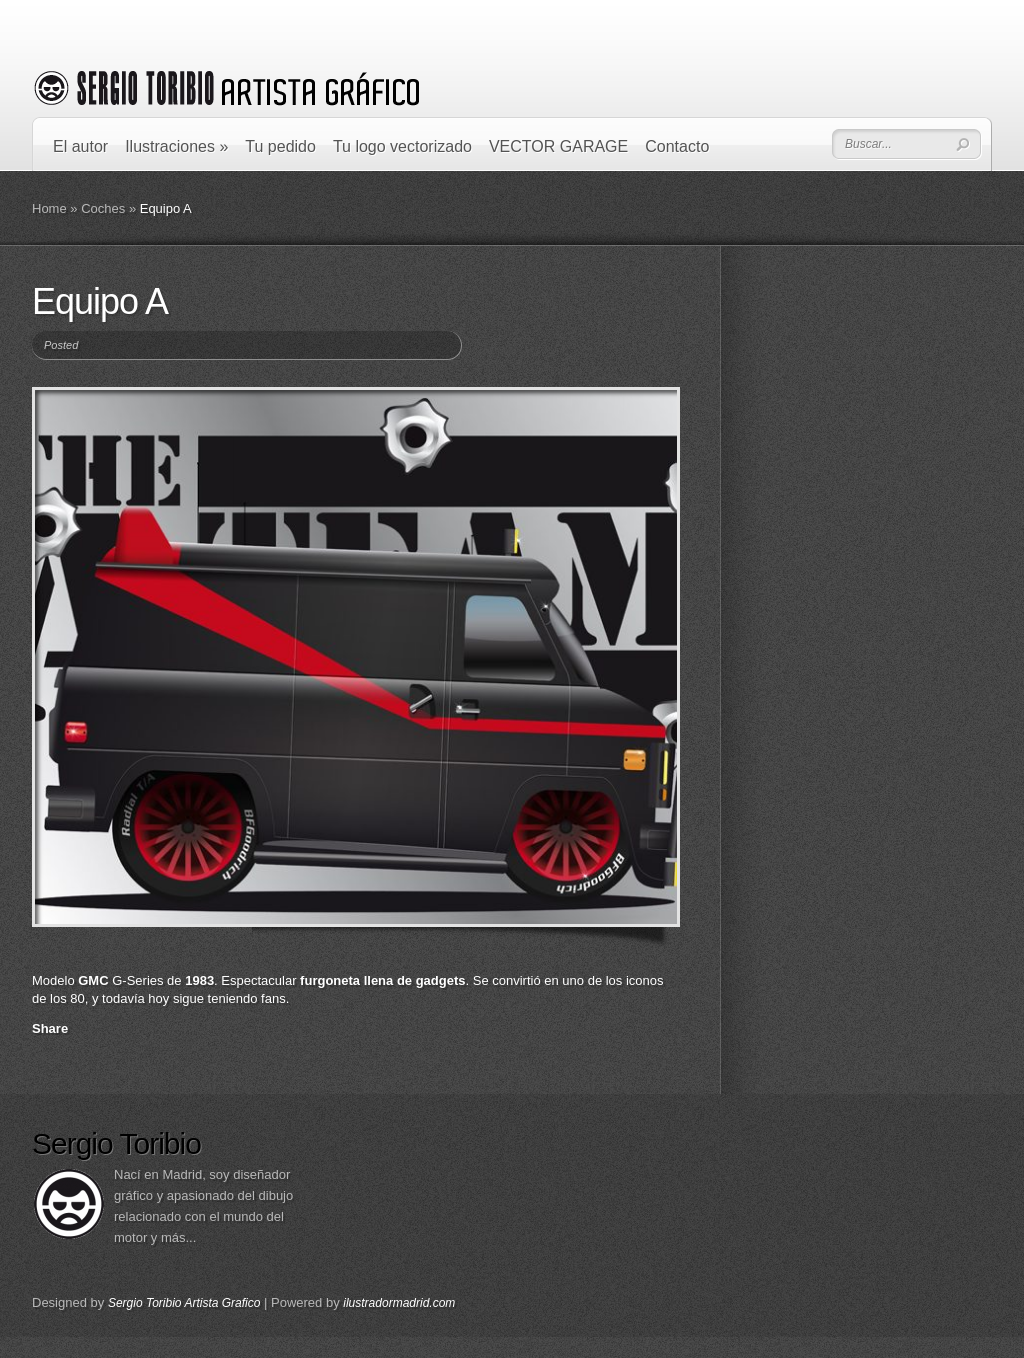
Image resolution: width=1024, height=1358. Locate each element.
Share (50, 1028)
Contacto (677, 146)
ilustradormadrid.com (399, 1303)
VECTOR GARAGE (558, 146)
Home (49, 208)
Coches (103, 208)
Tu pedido (280, 146)
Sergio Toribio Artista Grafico (184, 1303)
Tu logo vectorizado (402, 146)
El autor (80, 146)
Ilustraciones (176, 146)
